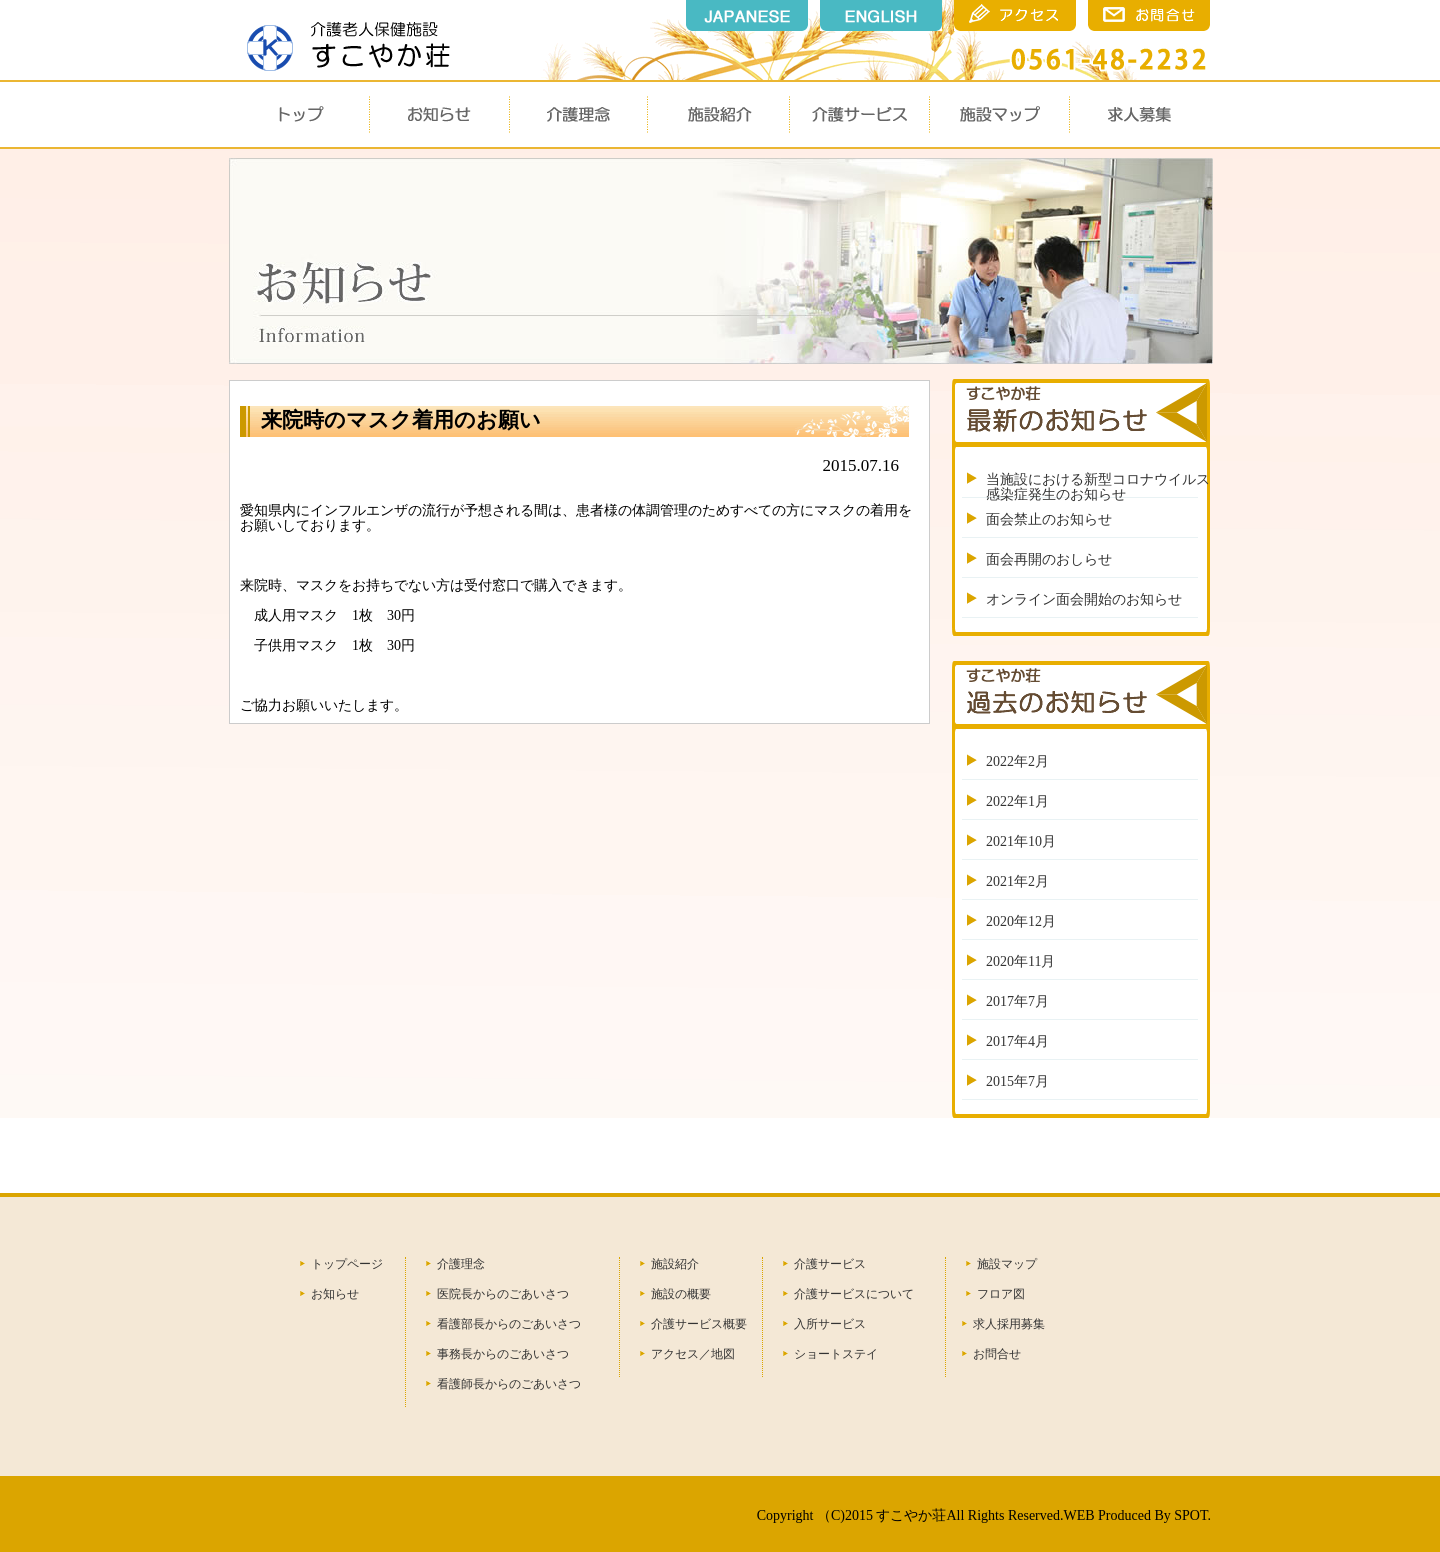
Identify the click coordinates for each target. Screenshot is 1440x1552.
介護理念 (579, 114)
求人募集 (1139, 114)
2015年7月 (1017, 1081)
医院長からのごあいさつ (503, 1294)
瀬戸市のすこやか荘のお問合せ (1149, 15)
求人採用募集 (1009, 1324)
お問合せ (997, 1354)
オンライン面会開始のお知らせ (1084, 599)
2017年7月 (1017, 1001)
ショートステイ (836, 1354)
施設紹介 (675, 1264)
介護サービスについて (854, 1294)
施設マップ (999, 114)
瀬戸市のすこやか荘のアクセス (1015, 15)
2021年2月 (1017, 881)
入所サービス (830, 1324)
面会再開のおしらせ (1049, 559)
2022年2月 (1017, 761)
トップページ (347, 1264)
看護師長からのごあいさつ (509, 1384)
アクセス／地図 (693, 1354)
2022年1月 (1017, 801)
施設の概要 (681, 1294)
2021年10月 (1021, 841)
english (881, 15)
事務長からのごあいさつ (503, 1354)
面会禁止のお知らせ (1049, 519)
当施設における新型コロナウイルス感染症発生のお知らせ (1098, 487)
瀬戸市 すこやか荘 (343, 39)
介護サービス (859, 114)
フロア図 (1001, 1294)
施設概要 (717, 114)
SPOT (1190, 1515)
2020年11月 (1020, 961)
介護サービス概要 (699, 1324)
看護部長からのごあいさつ (509, 1324)
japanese (747, 15)
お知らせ (439, 114)
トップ (299, 114)
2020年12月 (1021, 921)
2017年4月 (1017, 1041)
